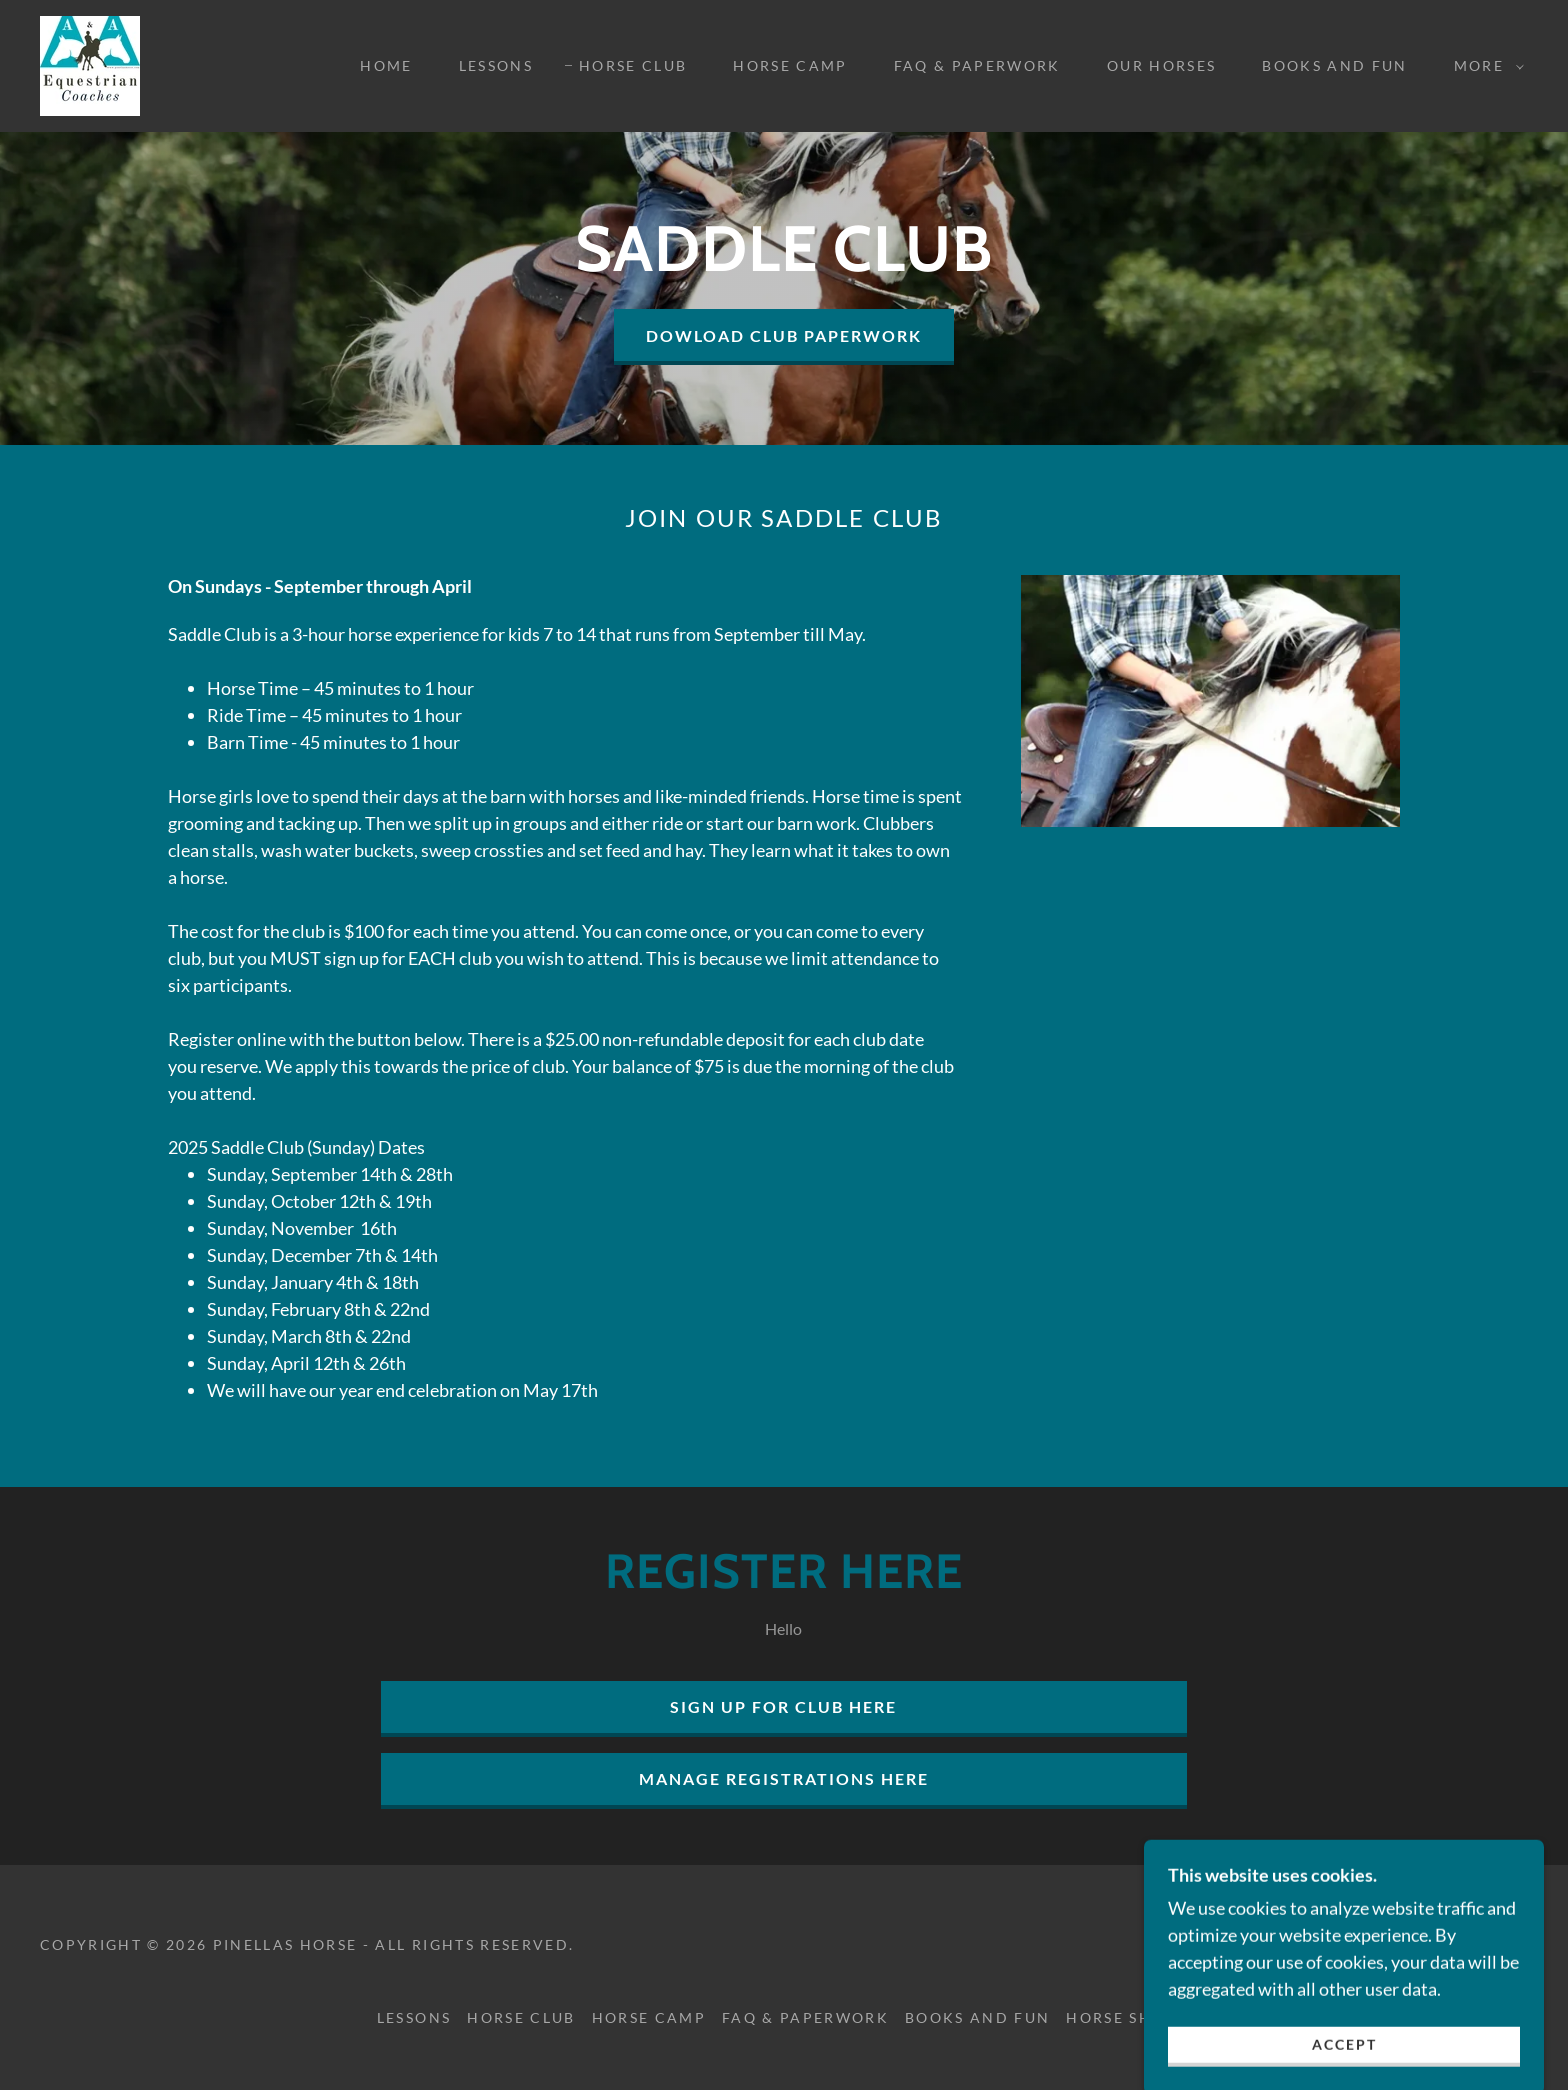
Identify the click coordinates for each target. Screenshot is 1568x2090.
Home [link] (386, 65)
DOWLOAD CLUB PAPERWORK (784, 335)
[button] (1484, 66)
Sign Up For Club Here (783, 1706)
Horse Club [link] (633, 65)
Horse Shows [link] (1128, 2017)
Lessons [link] (496, 65)
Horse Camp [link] (790, 65)
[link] (90, 64)
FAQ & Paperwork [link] (977, 65)
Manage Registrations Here (784, 1778)
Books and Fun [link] (1334, 65)
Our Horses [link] (1161, 65)
